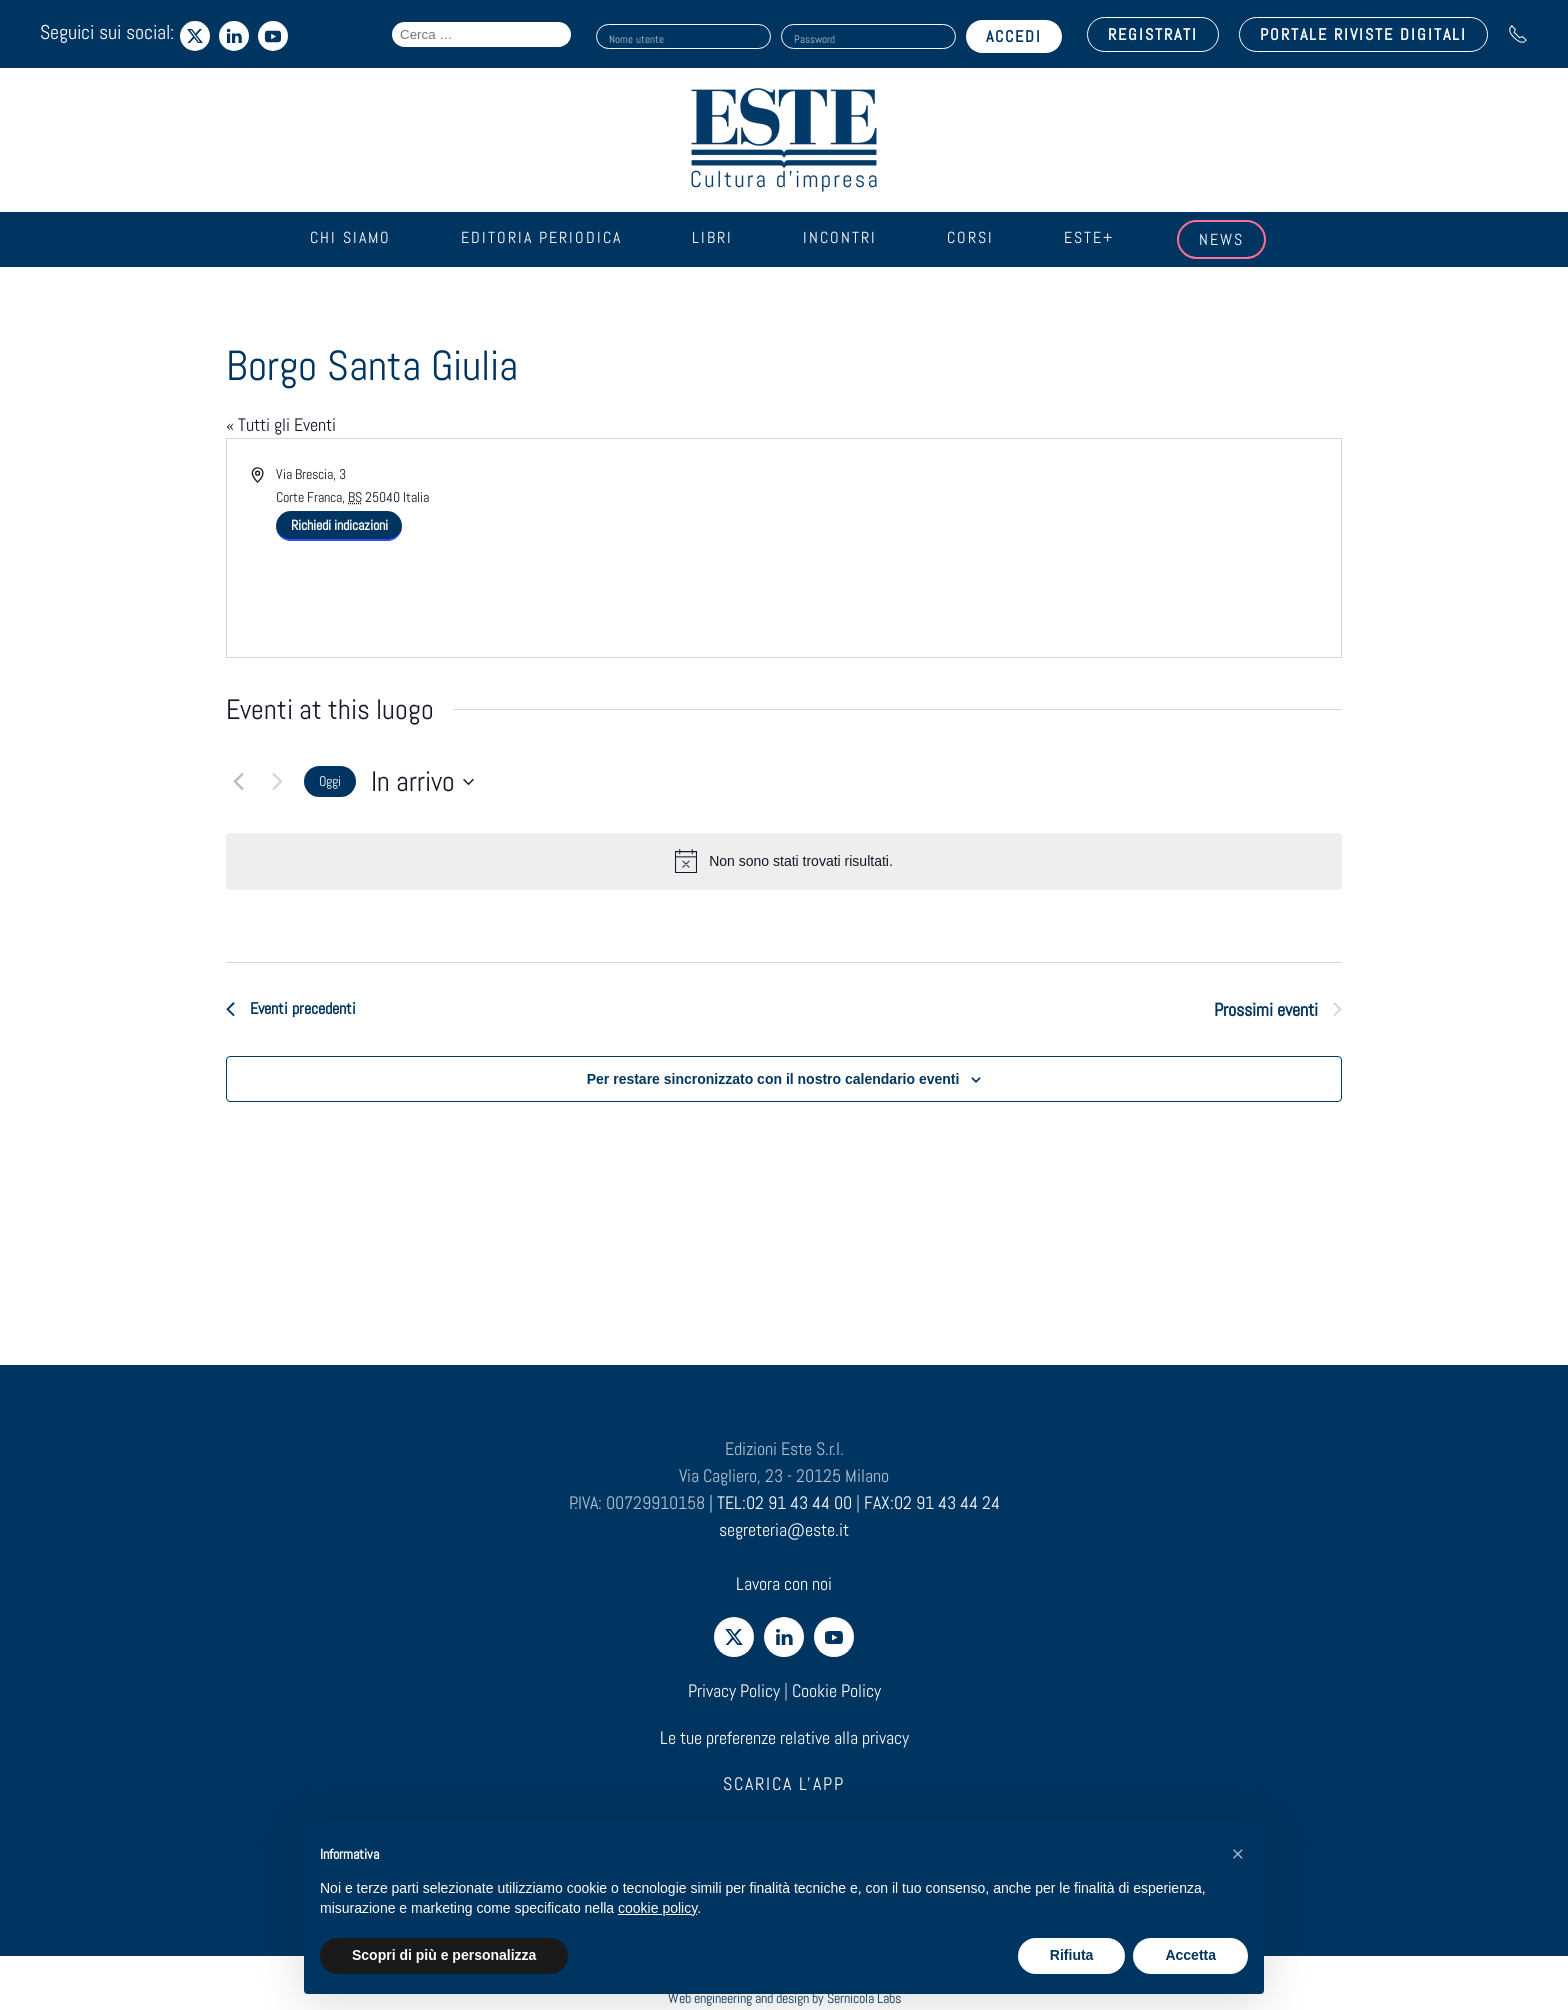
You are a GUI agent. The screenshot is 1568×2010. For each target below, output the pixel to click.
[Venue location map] (1061, 538)
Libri (712, 237)
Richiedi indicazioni (339, 525)
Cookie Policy (836, 1690)
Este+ (1089, 237)
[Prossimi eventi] (277, 782)
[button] (1238, 1854)
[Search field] (481, 34)
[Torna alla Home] (784, 140)
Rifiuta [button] (1072, 1955)
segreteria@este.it (784, 1529)
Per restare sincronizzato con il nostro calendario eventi (773, 1079)
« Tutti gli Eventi (281, 424)
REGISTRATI (1153, 34)
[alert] (784, 861)
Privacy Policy (734, 1690)
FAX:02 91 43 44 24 (932, 1502)
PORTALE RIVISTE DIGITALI (1363, 34)
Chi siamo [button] (350, 237)
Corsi (970, 237)
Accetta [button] (1190, 1955)
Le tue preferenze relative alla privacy (784, 1737)
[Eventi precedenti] (238, 782)
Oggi (330, 781)
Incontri (840, 237)
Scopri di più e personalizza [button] (444, 1955)
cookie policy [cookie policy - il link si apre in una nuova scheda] (657, 1908)
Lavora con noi (784, 1583)
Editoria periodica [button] (541, 237)
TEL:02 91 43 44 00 (784, 1502)
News (1221, 239)
